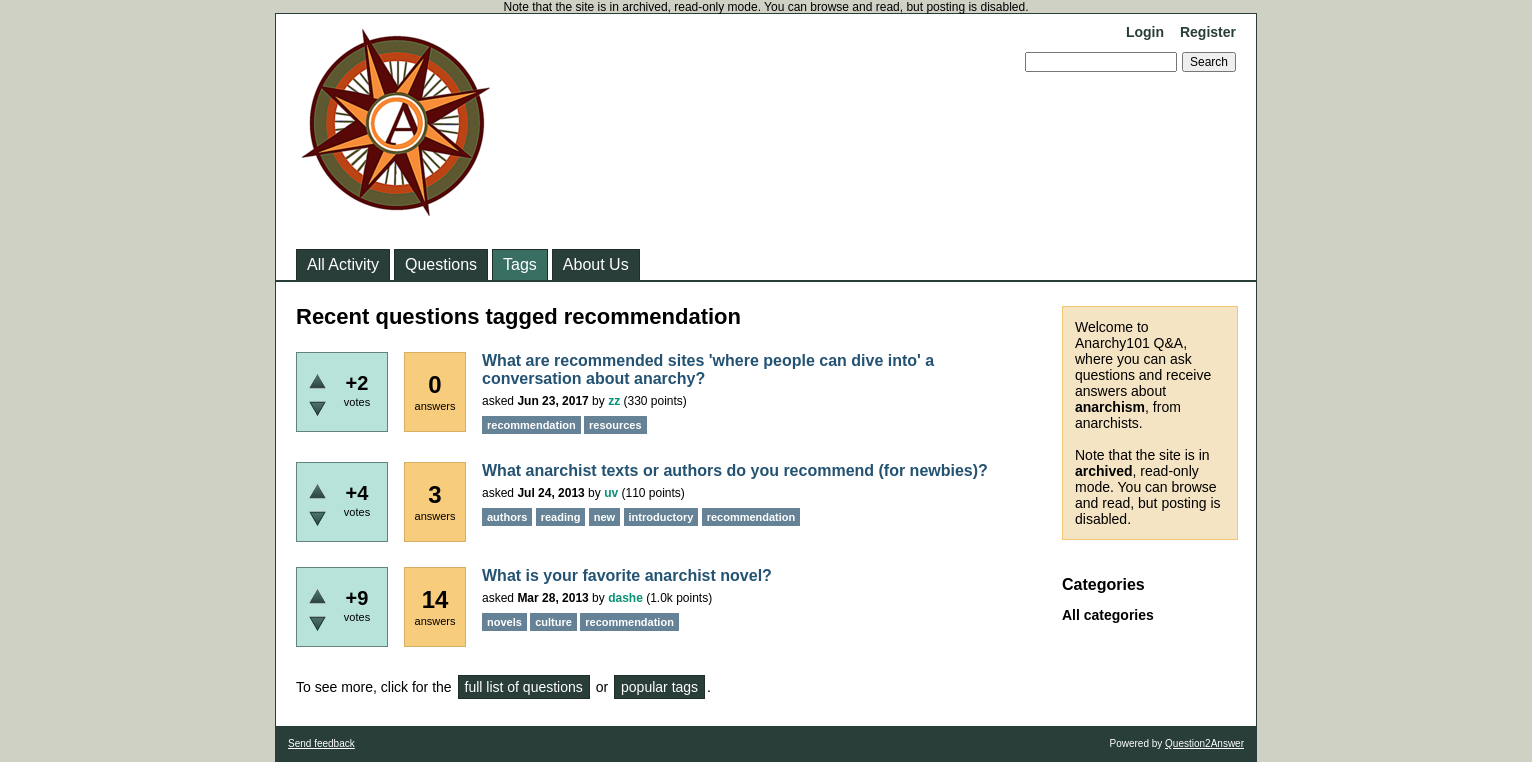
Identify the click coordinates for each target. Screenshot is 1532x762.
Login (1145, 32)
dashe (625, 598)
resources (615, 425)
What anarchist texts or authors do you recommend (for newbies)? (735, 470)
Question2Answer (1204, 743)
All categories (1108, 615)
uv (611, 493)
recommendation (531, 425)
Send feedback (321, 743)
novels (504, 622)
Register (1208, 32)
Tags (520, 264)
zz (614, 401)
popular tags (659, 687)
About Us (596, 264)
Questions (441, 264)
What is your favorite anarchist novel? (627, 575)
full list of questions (524, 687)
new (604, 517)
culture (553, 622)
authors (507, 517)
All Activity (343, 264)
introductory (661, 517)
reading (561, 517)
